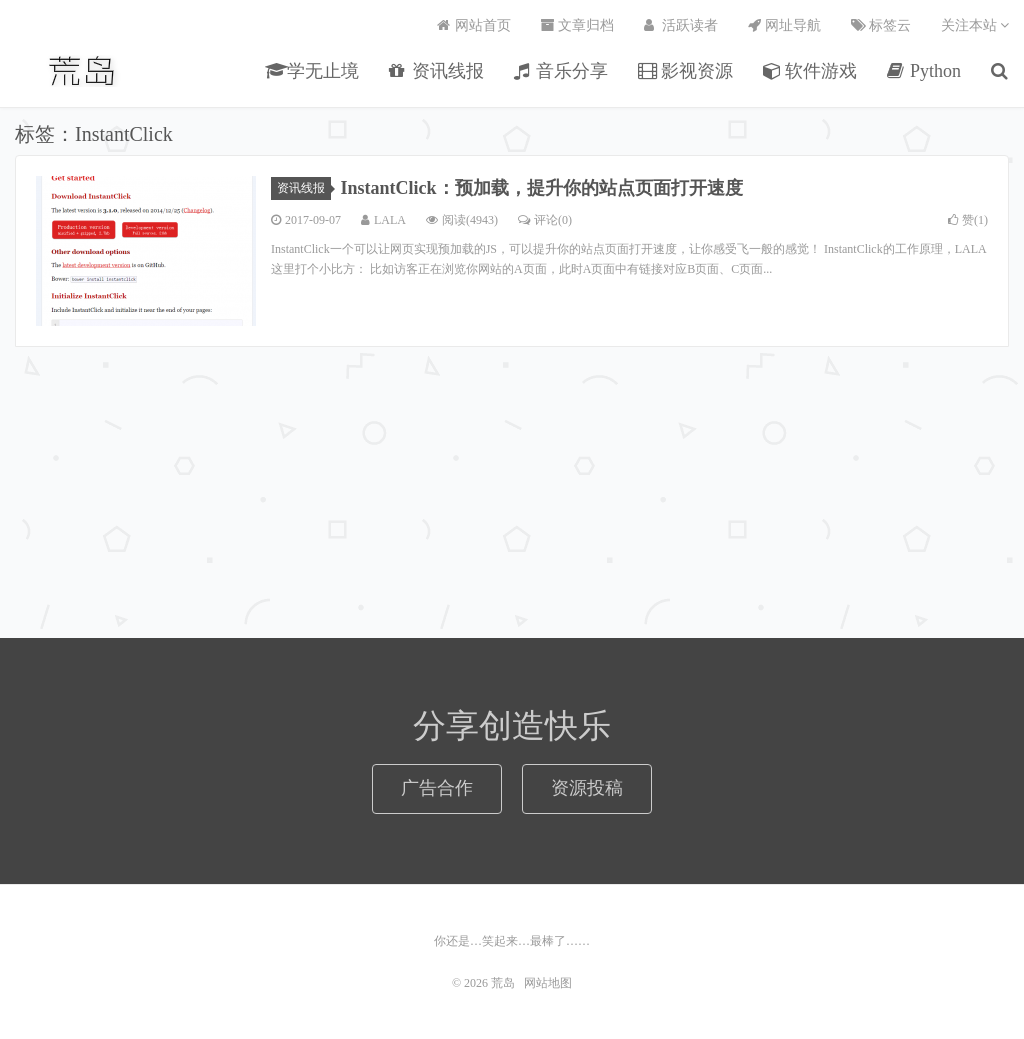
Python (924, 71)
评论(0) (545, 220)
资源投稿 (587, 788)
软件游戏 (810, 71)
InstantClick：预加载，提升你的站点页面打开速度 (542, 188)
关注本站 (975, 25)
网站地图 (548, 983)
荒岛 (83, 71)
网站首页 (474, 25)
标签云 (881, 25)
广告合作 (437, 788)
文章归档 (578, 25)
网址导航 (785, 25)
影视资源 (685, 71)
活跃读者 (681, 25)
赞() (968, 220)
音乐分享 (561, 71)
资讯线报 (436, 71)
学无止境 (312, 71)
